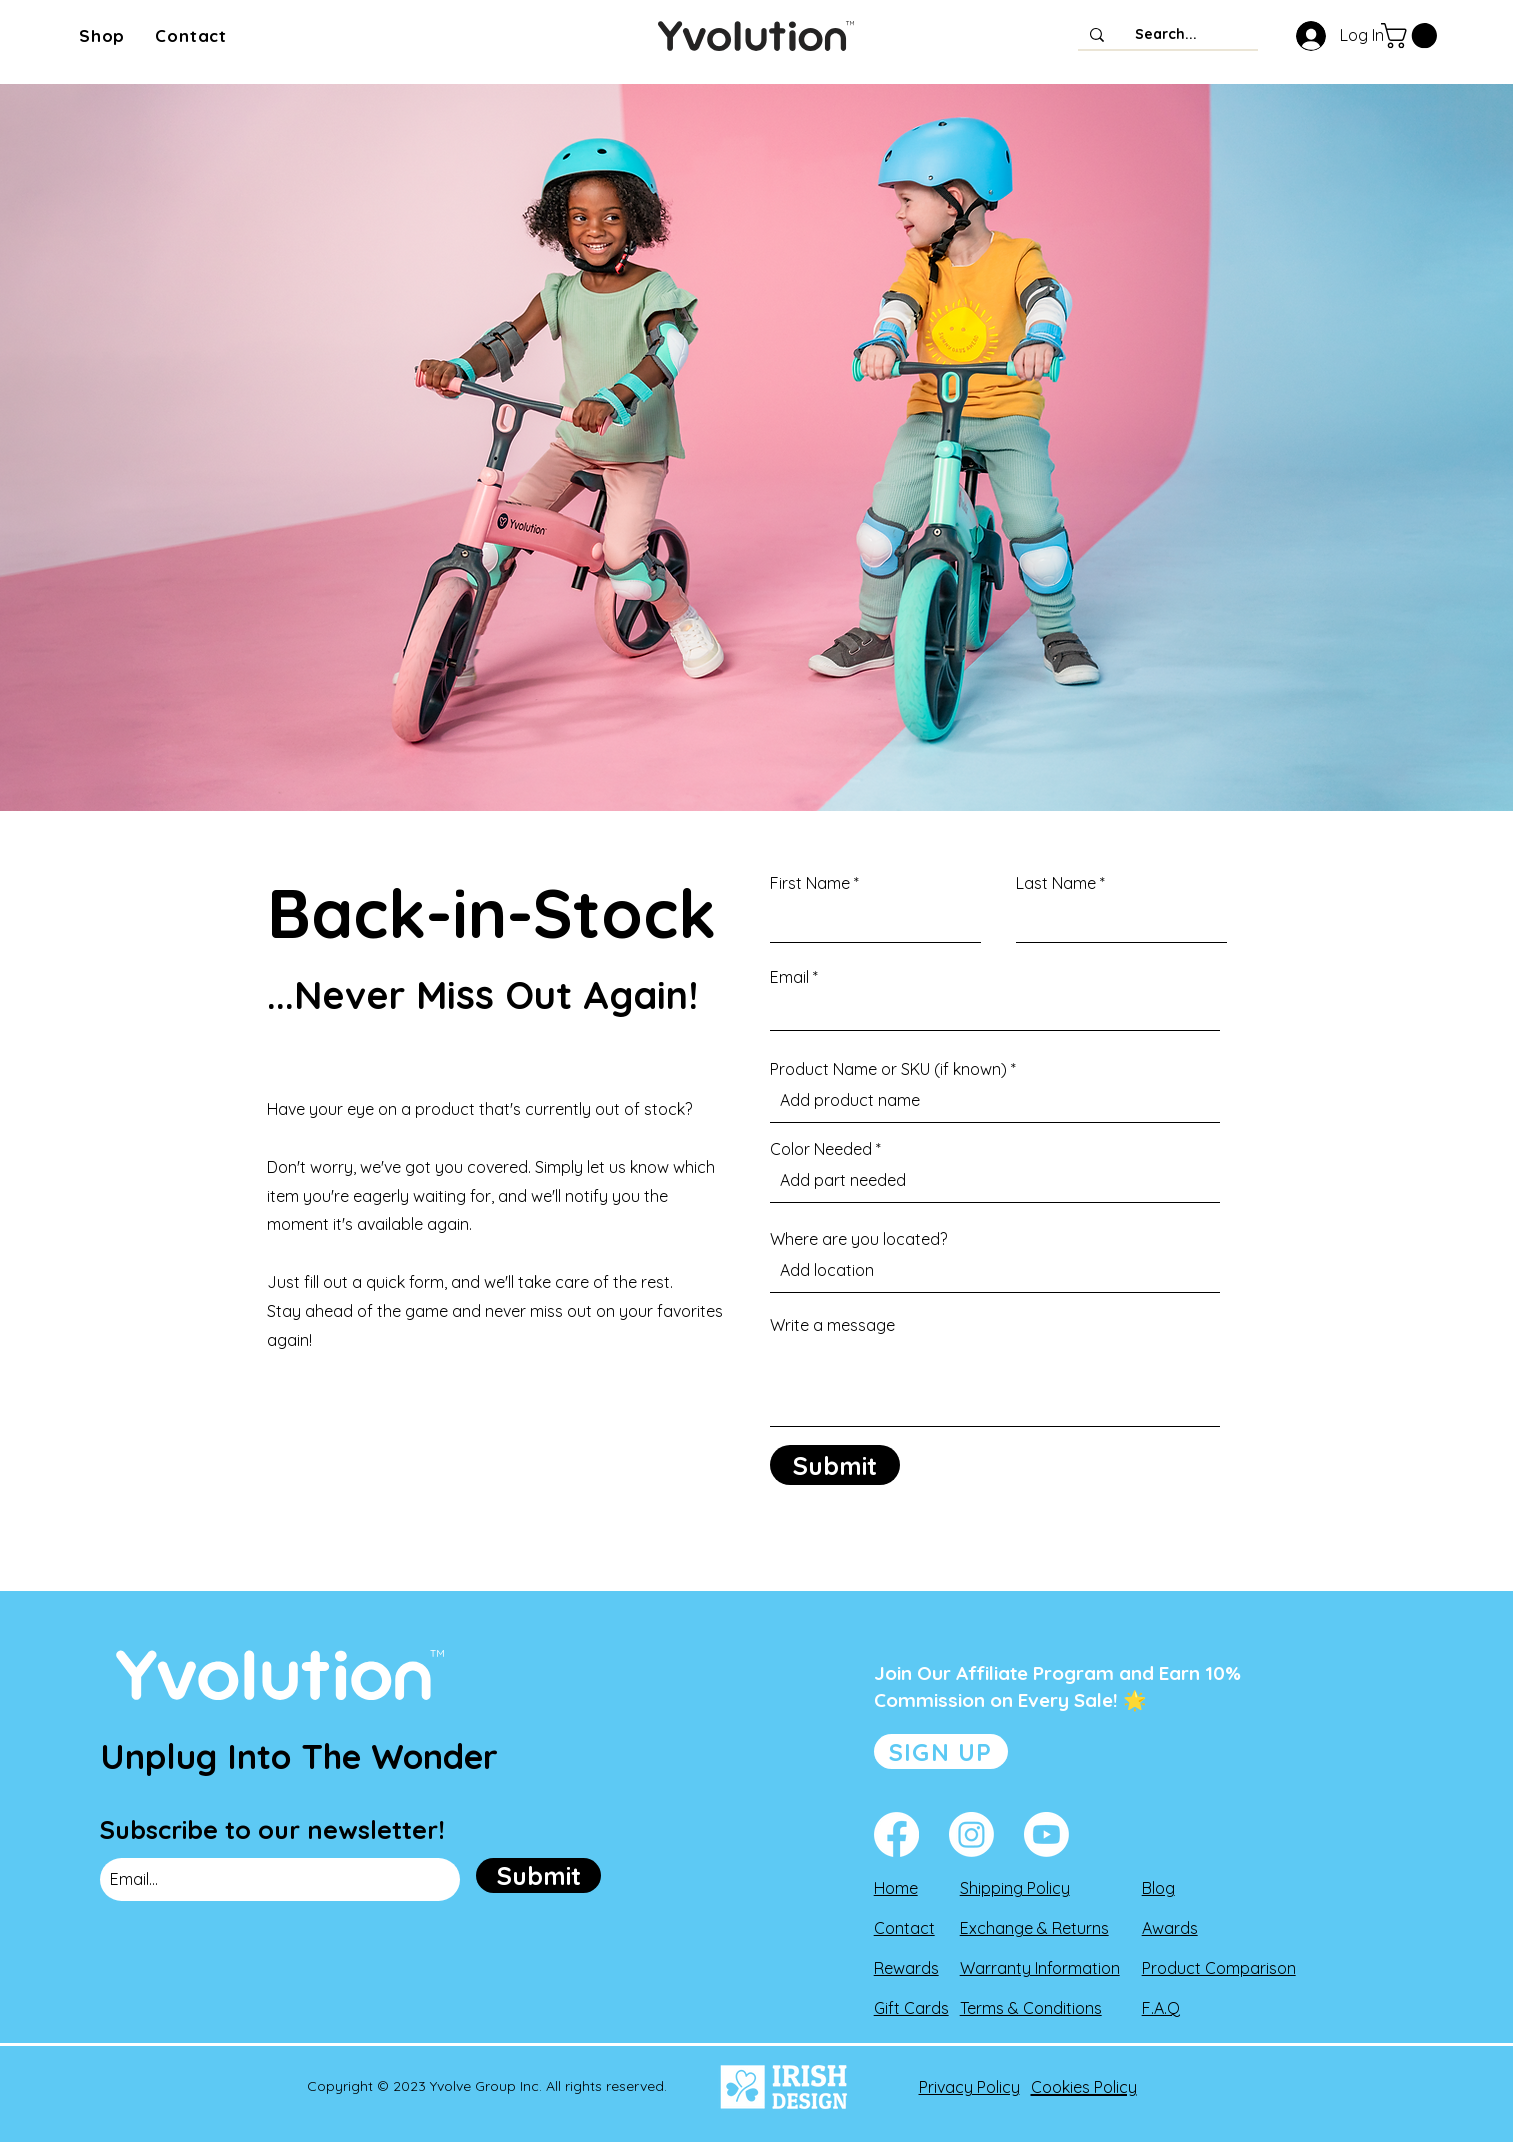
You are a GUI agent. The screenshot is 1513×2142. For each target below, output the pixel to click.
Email (789, 977)
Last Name (1056, 883)
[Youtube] (1046, 1834)
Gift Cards (911, 2008)
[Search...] (1166, 35)
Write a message (832, 1325)
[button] (102, 35)
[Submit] (835, 1465)
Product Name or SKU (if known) (888, 1069)
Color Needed (821, 1149)
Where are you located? (858, 1239)
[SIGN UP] (941, 1751)
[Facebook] (896, 1834)
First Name (810, 883)
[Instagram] (971, 1834)
